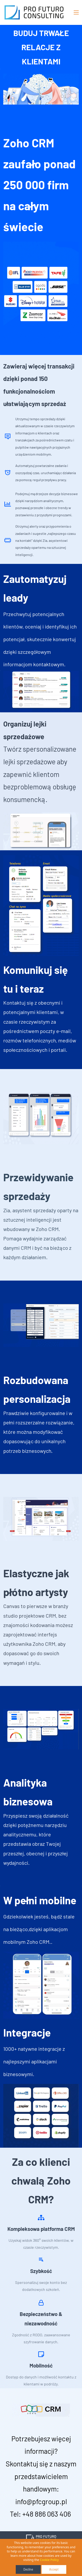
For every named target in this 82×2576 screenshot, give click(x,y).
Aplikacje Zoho (41, 2548)
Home (9, 2548)
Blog (73, 2548)
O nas (21, 2548)
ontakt (63, 2548)
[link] (41, 76)
